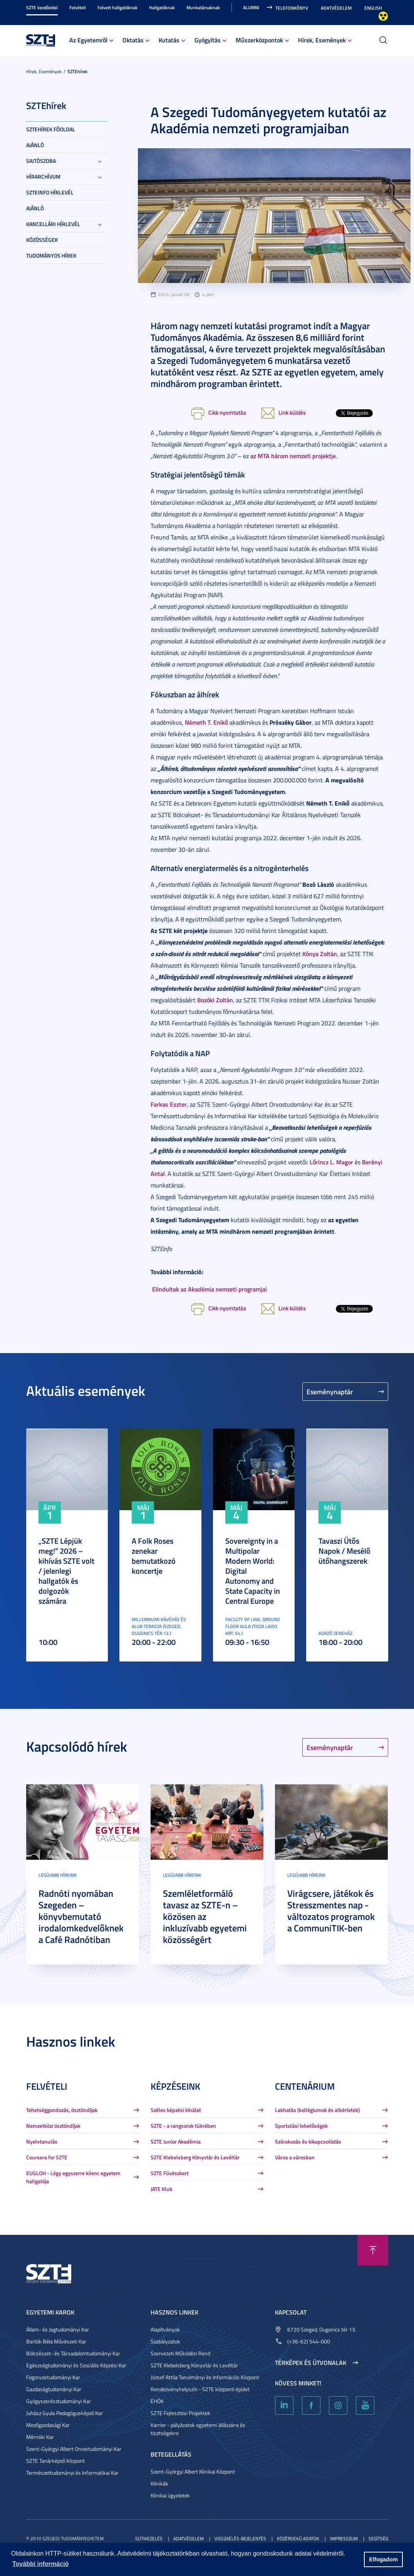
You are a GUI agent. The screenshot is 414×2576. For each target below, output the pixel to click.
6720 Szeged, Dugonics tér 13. (321, 2329)
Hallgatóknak (162, 7)
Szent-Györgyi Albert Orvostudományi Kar (73, 2448)
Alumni (251, 7)
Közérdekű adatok (298, 2538)
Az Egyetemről (88, 39)
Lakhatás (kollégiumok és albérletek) (317, 2110)
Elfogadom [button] (383, 2559)
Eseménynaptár (330, 1392)
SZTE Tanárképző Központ (55, 2460)
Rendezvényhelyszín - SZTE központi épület (200, 2389)
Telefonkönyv (291, 8)
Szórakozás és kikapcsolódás (308, 2141)
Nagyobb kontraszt (383, 16)
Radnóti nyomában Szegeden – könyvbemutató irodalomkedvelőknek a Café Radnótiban (81, 1916)
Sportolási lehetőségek (301, 2125)
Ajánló (35, 145)
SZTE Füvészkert (170, 2173)
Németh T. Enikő (206, 722)
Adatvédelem (336, 8)
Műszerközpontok (259, 39)
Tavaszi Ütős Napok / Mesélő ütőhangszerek (344, 1550)
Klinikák (159, 2483)
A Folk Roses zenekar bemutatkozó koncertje (154, 1555)
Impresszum (344, 2538)
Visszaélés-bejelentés (240, 2538)
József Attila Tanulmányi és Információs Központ (205, 2377)
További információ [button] (40, 2564)
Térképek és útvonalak (310, 2363)
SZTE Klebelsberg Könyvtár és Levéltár (195, 2157)
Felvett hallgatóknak (117, 7)
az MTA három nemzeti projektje (293, 455)
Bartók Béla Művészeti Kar (56, 2341)
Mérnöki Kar (40, 2436)
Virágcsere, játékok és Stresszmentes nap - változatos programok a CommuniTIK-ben (331, 1911)
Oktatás (133, 39)
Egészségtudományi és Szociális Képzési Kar (76, 2365)
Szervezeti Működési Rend (180, 2353)
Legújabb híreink (58, 1875)
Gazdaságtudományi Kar (53, 2389)
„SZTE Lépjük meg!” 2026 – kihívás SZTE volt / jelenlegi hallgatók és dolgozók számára (66, 1570)
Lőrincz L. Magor (331, 1161)
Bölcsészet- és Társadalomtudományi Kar (73, 2353)
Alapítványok (165, 2329)
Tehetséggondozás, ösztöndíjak (61, 2110)
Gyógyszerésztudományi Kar (58, 2401)
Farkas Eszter (169, 1104)
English (373, 8)
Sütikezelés (149, 2538)
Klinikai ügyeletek (170, 2495)
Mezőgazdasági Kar (48, 2425)
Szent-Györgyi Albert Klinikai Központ (193, 2471)
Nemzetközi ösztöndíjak (53, 2125)
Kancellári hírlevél (53, 224)
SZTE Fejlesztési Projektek (180, 2413)
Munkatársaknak (203, 7)
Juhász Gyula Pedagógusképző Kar (64, 2413)
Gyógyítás (207, 39)
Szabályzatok (165, 2341)
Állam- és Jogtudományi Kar (57, 2329)
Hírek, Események (322, 39)
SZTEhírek (77, 71)
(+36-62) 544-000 (308, 2341)
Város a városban (295, 2157)
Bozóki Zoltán (215, 999)
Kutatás (169, 39)
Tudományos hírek (51, 255)
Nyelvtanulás (41, 2141)
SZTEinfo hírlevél (50, 192)
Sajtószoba (41, 160)
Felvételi (77, 7)
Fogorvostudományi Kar (53, 2377)
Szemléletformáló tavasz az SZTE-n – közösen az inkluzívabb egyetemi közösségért (205, 1916)
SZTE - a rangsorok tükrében (183, 2125)
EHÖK (157, 2401)
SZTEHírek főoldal (50, 129)
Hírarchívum (43, 176)
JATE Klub (162, 2188)
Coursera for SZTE (46, 2157)
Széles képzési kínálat (176, 2110)
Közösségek (42, 239)
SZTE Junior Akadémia (176, 2141)
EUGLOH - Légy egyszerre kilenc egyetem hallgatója (73, 2177)
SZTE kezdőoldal (42, 7)
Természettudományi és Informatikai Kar (72, 2472)
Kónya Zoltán (319, 953)
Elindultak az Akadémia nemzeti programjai (209, 1289)
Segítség (378, 2538)
